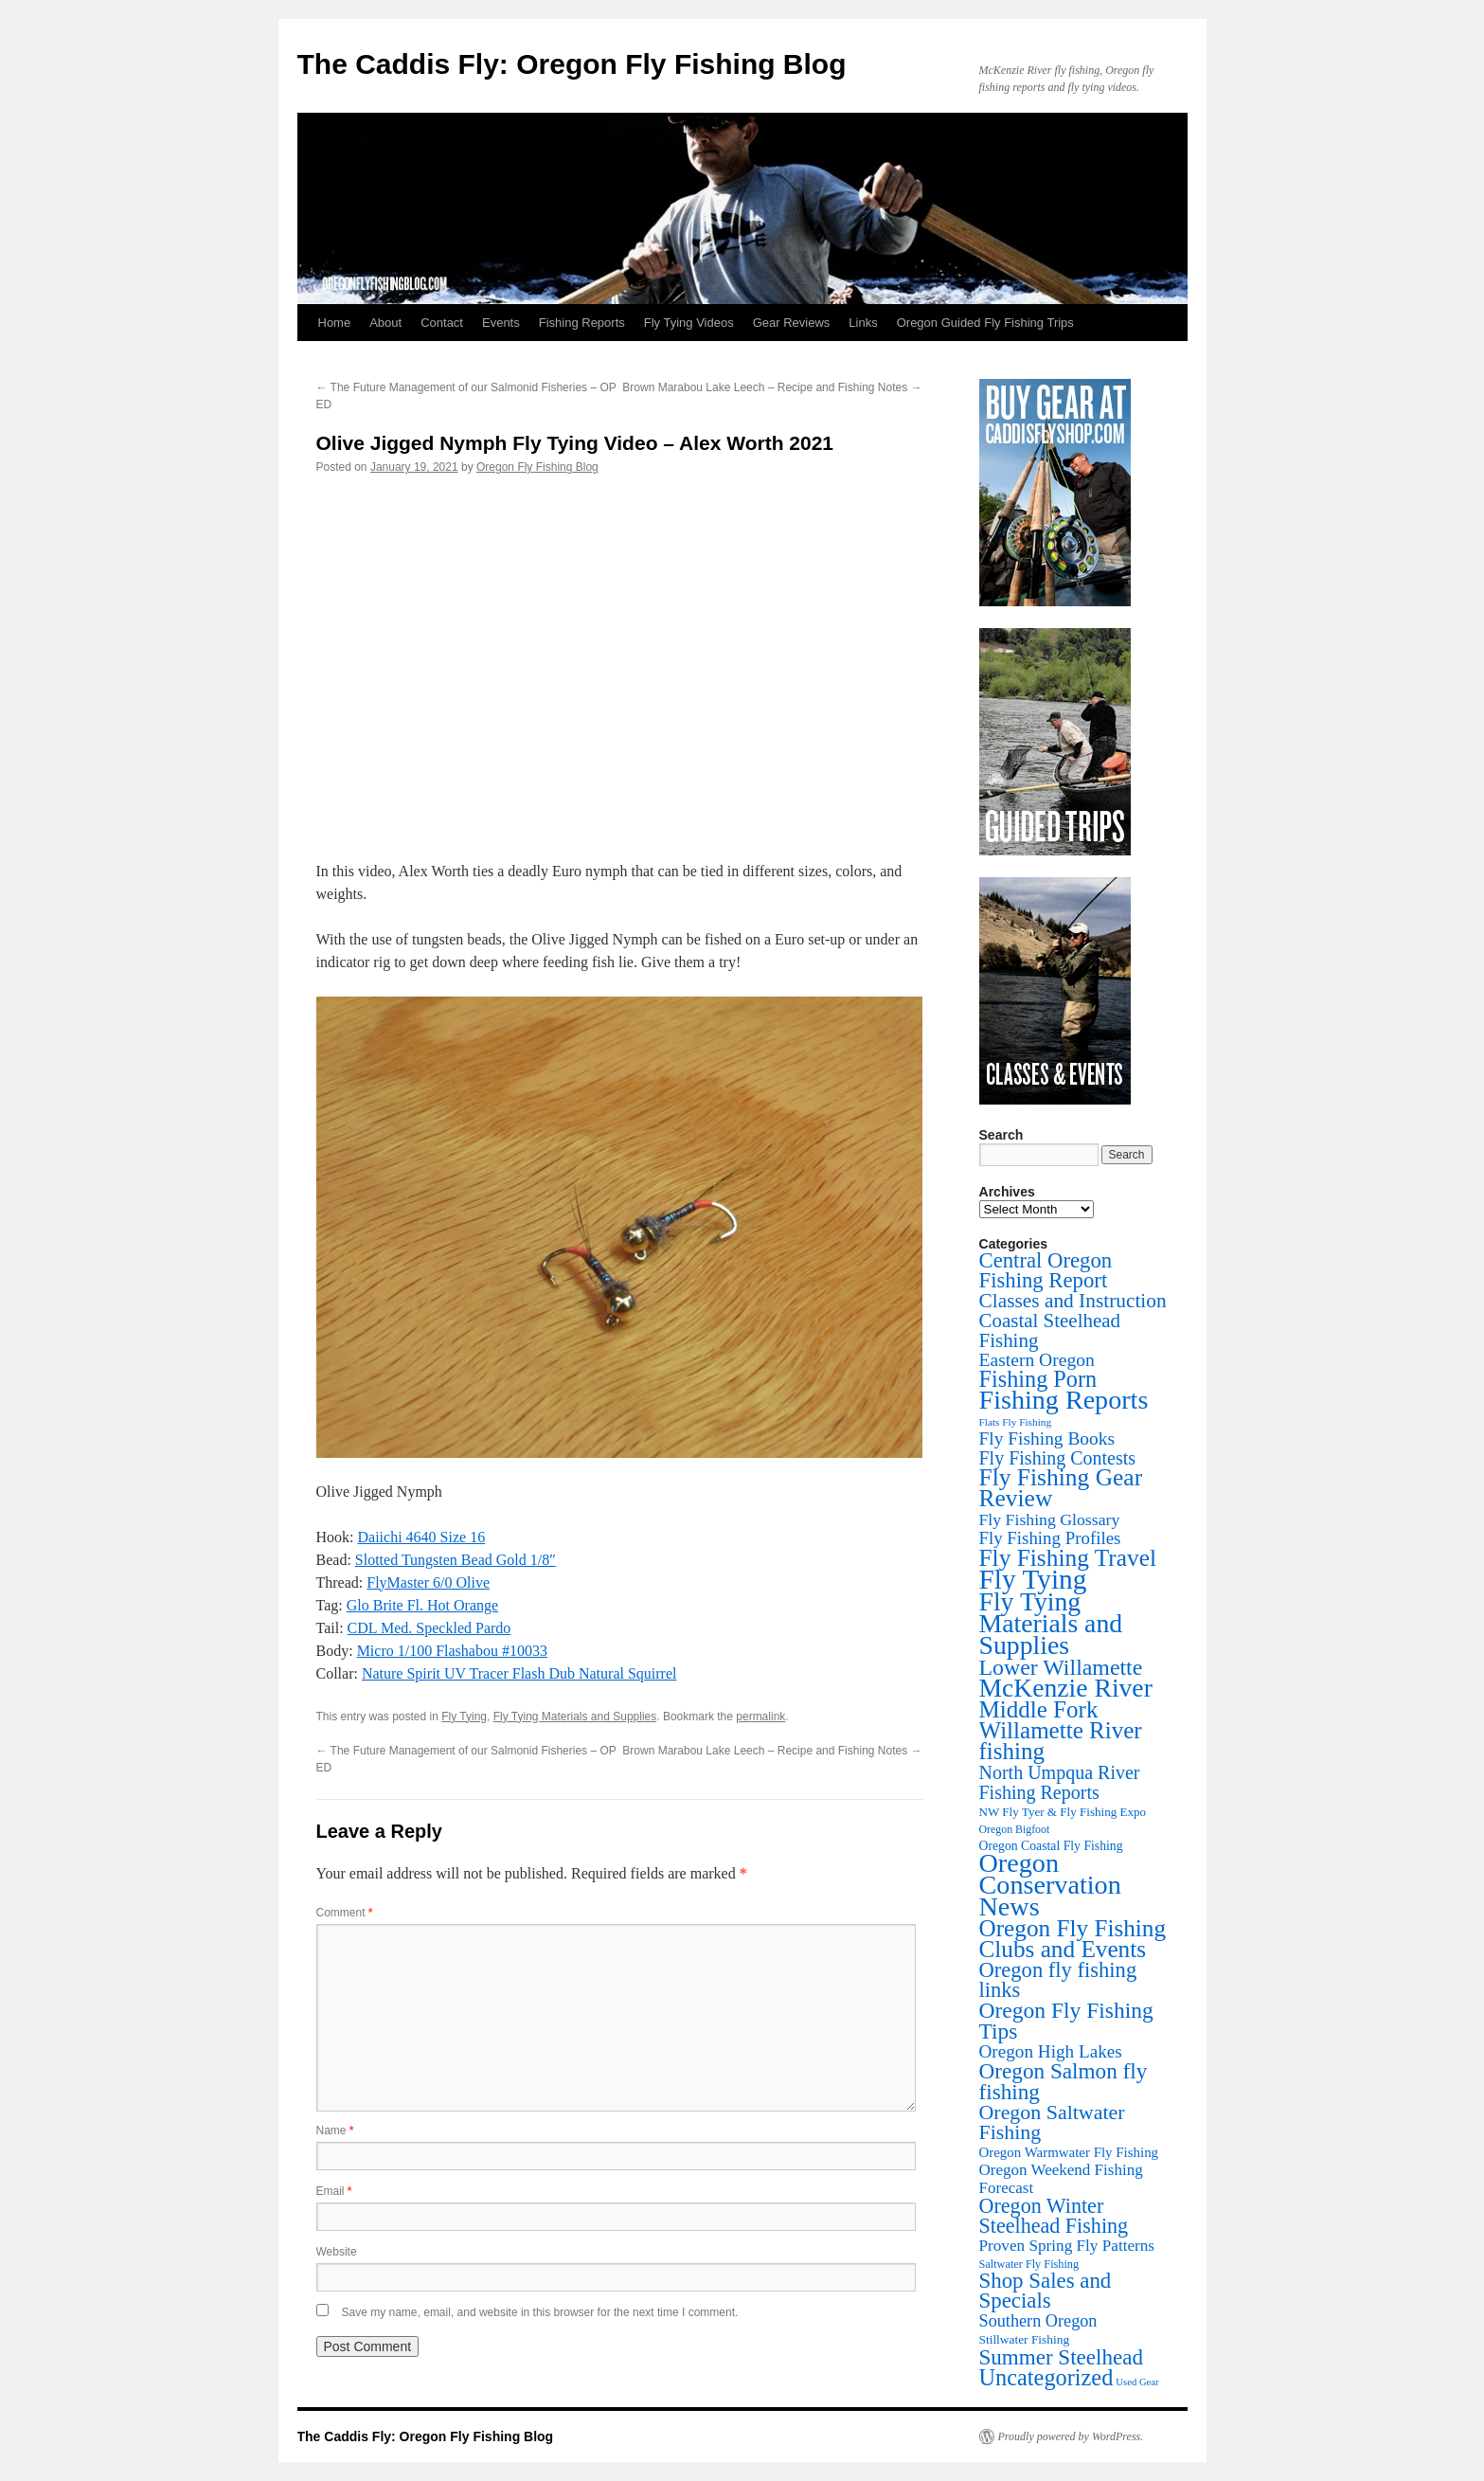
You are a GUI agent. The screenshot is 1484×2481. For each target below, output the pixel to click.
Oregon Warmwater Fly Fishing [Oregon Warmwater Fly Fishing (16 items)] (1069, 2152)
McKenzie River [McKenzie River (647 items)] (1066, 1687)
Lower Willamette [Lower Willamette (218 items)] (1061, 1667)
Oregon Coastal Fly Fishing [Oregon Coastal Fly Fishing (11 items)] (1051, 1846)
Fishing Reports (582, 322)
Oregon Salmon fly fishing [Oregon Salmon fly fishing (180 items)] (1063, 2081)
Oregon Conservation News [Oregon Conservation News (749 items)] (1050, 1884)
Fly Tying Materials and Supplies (575, 1716)
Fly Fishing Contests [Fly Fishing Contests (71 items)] (1057, 1457)
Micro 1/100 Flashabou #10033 (452, 1651)
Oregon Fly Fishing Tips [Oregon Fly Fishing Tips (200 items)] (1066, 2020)
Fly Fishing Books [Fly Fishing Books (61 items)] (1047, 1438)
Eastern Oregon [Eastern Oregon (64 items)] (1037, 1360)
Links (863, 322)
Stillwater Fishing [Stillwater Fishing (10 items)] (1024, 2339)
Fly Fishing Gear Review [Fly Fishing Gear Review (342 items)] (1061, 1488)
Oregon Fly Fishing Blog (537, 467)
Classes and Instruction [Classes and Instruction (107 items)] (1073, 1300)
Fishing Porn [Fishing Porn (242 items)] (1038, 1379)
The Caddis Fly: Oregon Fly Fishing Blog (572, 64)
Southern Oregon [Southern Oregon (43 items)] (1038, 2320)
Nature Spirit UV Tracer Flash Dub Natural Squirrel (519, 1673)
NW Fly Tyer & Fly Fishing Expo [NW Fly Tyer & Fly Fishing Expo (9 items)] (1063, 1812)
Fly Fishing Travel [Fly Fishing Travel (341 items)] (1068, 1557)
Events (501, 322)
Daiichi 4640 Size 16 (422, 1537)
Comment (344, 1912)
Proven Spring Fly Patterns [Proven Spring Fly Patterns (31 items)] (1067, 2246)
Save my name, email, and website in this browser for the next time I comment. (540, 2312)
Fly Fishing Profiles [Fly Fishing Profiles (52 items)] (1050, 1538)
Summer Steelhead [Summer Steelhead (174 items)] (1061, 2357)
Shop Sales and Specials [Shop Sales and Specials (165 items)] (1045, 2290)
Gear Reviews (792, 322)
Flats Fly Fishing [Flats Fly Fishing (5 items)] (1015, 1422)
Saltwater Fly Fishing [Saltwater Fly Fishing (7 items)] (1029, 2264)
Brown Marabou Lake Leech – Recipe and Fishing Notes (771, 387)
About (385, 322)
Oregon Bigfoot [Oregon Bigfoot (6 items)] (1014, 1829)
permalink (760, 1716)
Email (334, 2191)
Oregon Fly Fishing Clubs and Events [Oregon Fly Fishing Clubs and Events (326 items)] (1073, 1938)
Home (334, 322)
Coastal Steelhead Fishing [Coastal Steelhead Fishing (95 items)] (1050, 1330)
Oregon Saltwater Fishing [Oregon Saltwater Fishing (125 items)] (1052, 2122)
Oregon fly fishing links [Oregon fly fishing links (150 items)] (1058, 1980)
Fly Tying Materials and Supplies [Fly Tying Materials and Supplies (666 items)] (1051, 1623)
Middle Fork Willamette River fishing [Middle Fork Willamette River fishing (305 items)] (1060, 1730)
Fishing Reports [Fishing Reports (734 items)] (1064, 1399)
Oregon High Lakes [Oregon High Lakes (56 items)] (1050, 2051)
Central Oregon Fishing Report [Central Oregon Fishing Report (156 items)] (1046, 1270)
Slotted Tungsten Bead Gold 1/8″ (455, 1560)
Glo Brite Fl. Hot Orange (422, 1605)
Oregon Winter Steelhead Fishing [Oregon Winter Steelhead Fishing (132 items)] (1054, 2216)
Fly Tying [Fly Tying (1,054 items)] (1033, 1579)
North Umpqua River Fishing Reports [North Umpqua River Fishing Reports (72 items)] (1059, 1782)
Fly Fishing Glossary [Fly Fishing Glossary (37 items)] (1049, 1519)
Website (336, 2251)
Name (335, 2130)
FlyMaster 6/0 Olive (428, 1582)
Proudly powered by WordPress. (1071, 2436)
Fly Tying (464, 1716)
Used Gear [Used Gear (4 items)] (1137, 2382)
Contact (441, 322)
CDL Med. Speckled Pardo (429, 1628)
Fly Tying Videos (689, 322)
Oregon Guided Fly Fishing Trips (985, 322)
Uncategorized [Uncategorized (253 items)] (1046, 2377)
